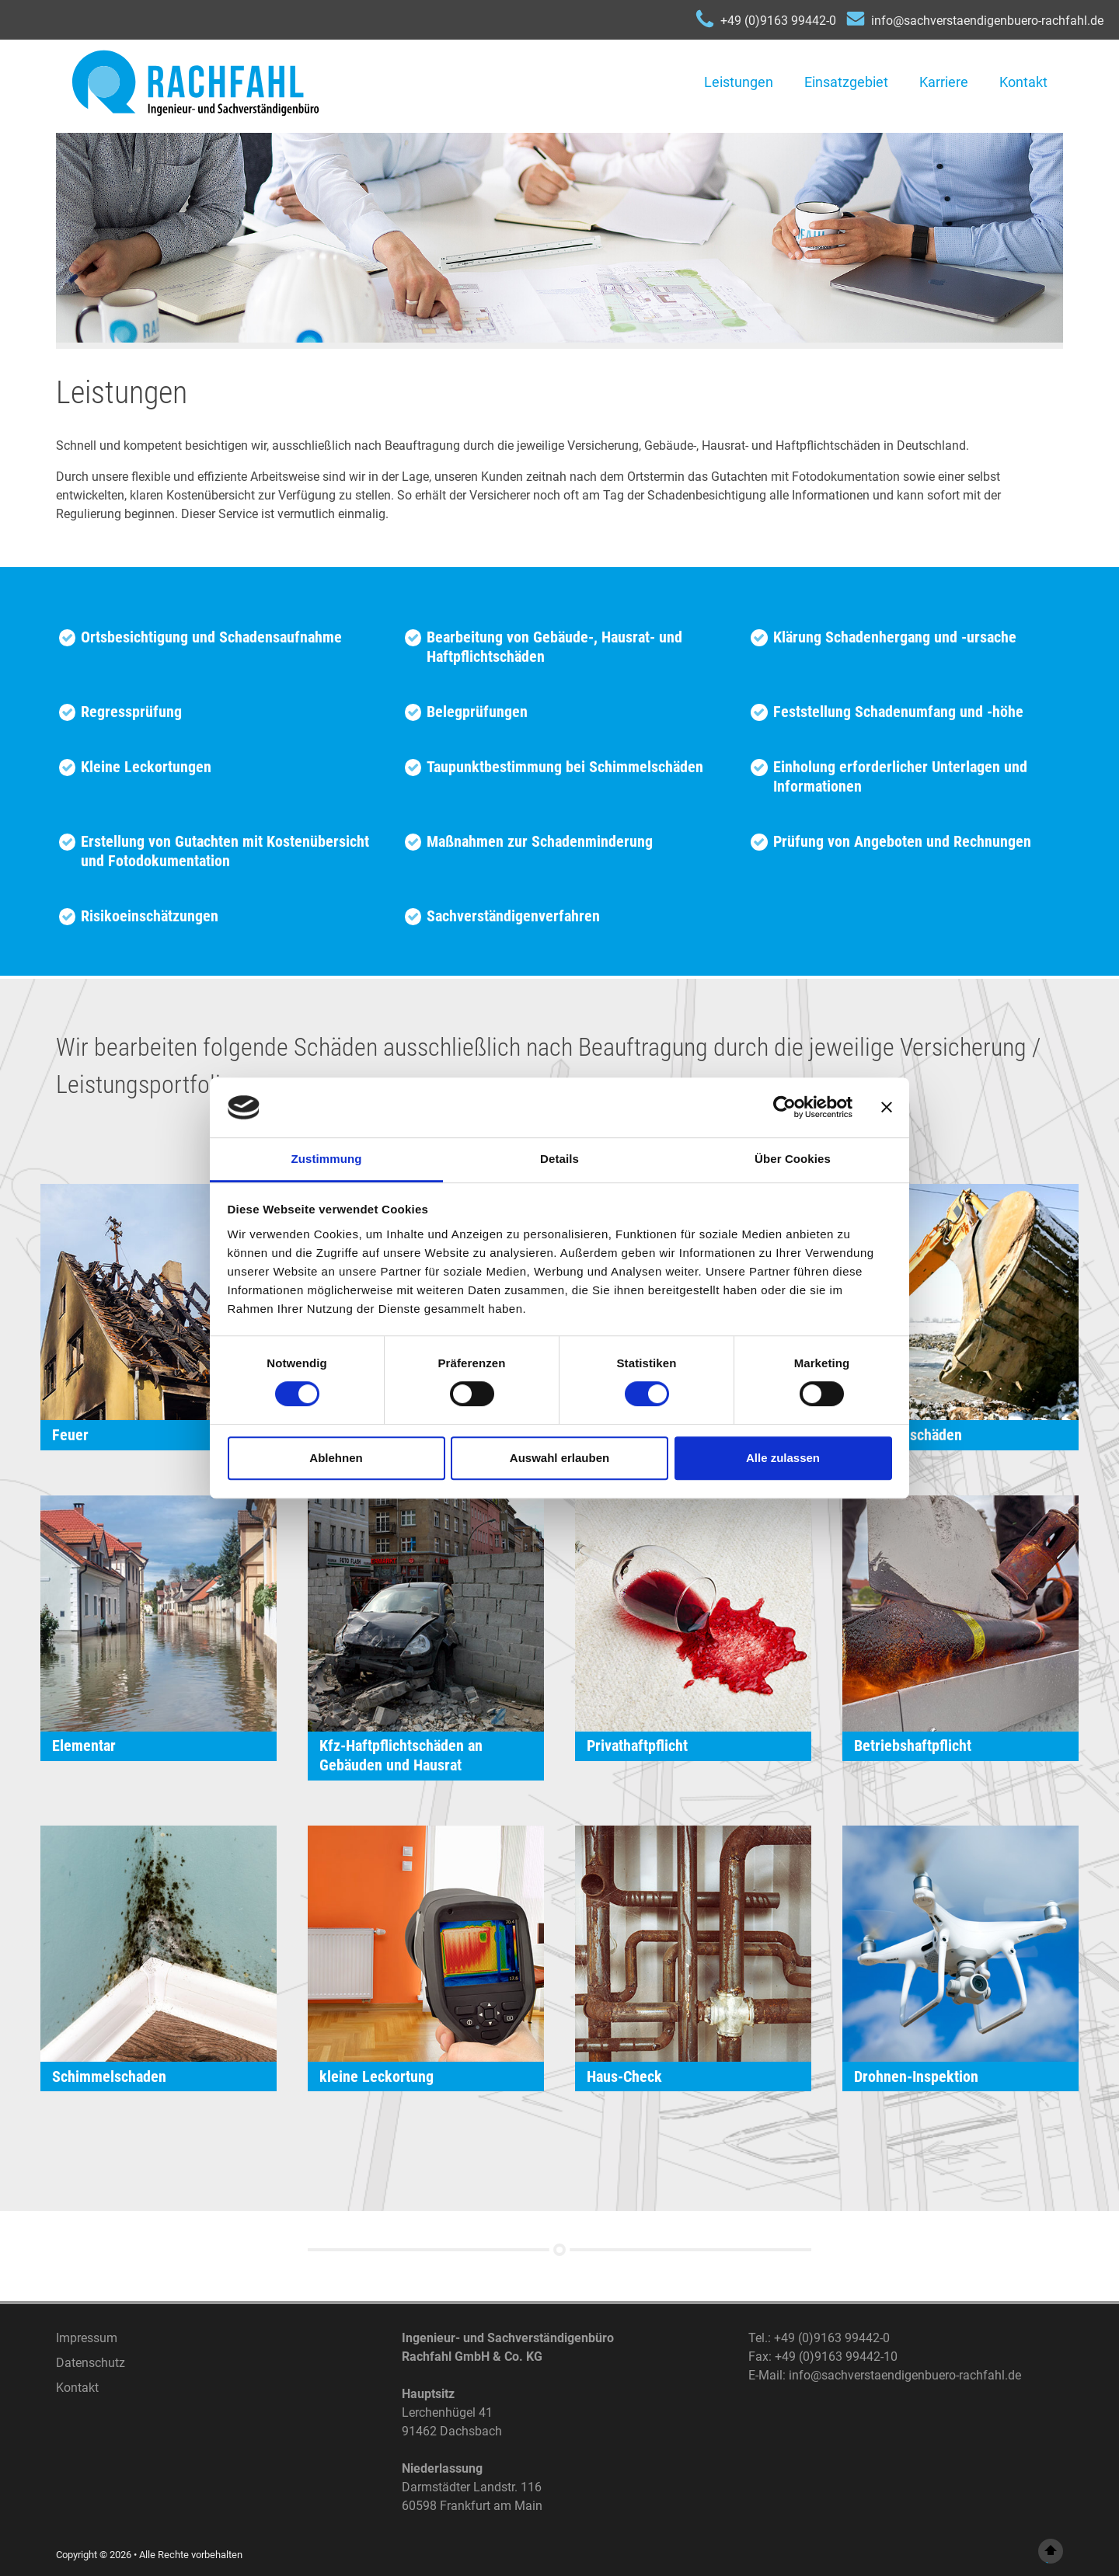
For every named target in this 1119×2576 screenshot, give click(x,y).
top (1051, 2552)
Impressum (86, 2338)
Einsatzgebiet (846, 82)
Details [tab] (559, 1158)
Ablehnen (335, 1457)
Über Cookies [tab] (793, 1158)
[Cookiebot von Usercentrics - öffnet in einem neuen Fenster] (784, 1107)
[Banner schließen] (886, 1107)
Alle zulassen (783, 1457)
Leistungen (738, 82)
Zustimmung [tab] (326, 1158)
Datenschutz (90, 2362)
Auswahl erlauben (559, 1457)
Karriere (943, 82)
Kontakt (1023, 82)
